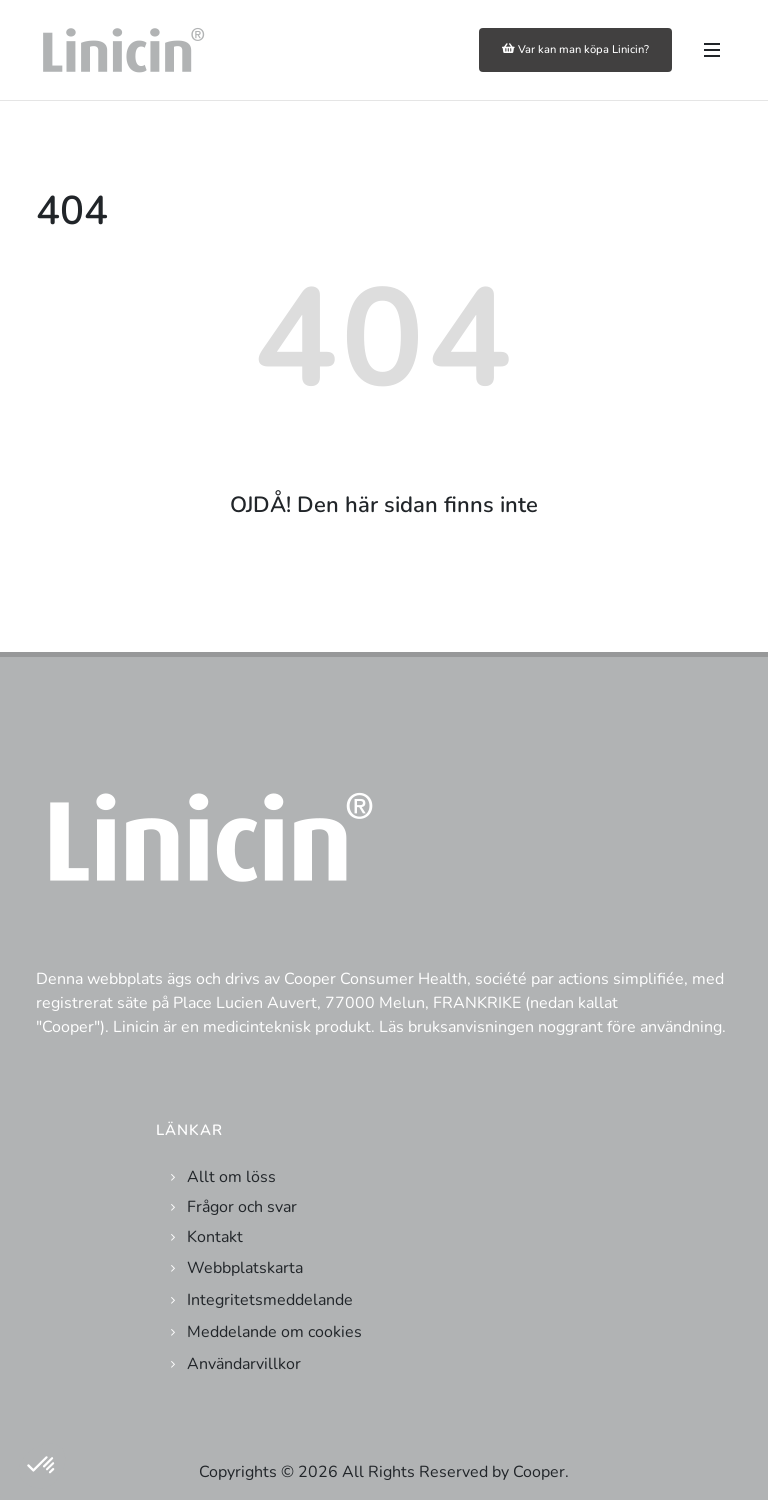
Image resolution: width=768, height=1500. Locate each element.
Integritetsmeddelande (270, 1300)
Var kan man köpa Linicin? (575, 49)
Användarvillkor (244, 1364)
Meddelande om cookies (274, 1332)
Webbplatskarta (245, 1268)
